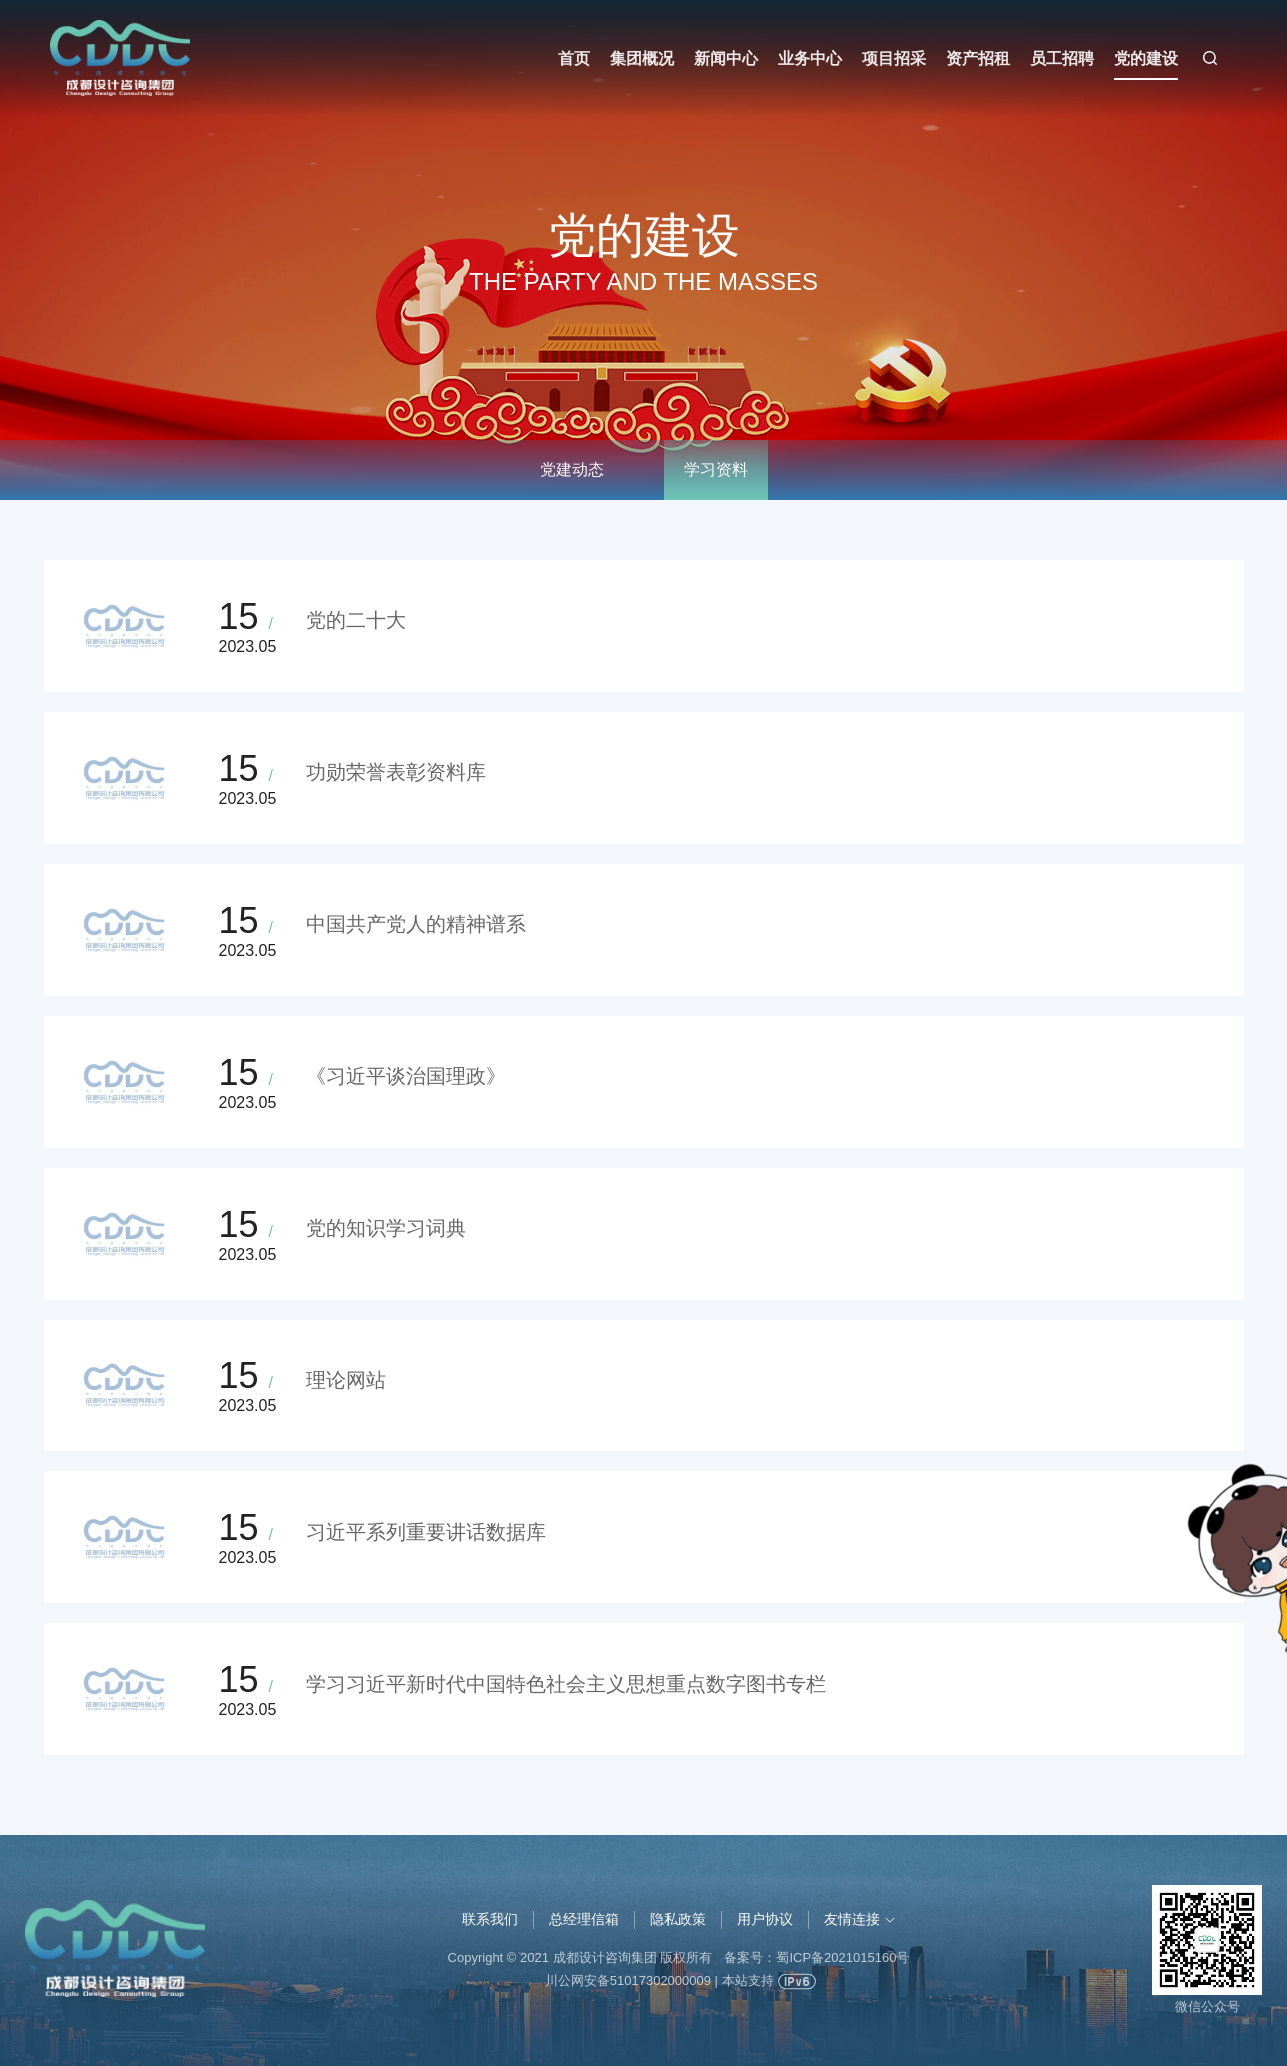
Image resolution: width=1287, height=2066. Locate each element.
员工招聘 (1062, 58)
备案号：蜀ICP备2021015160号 (816, 1957)
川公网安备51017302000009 (628, 1980)
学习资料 (716, 469)
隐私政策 (678, 1919)
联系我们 (490, 1919)
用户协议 (765, 1919)
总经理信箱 (584, 1919)
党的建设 (1146, 58)
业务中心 (810, 58)
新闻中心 (726, 58)
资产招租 (978, 58)
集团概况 (642, 58)
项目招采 (894, 58)
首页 (574, 58)
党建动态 (572, 469)
